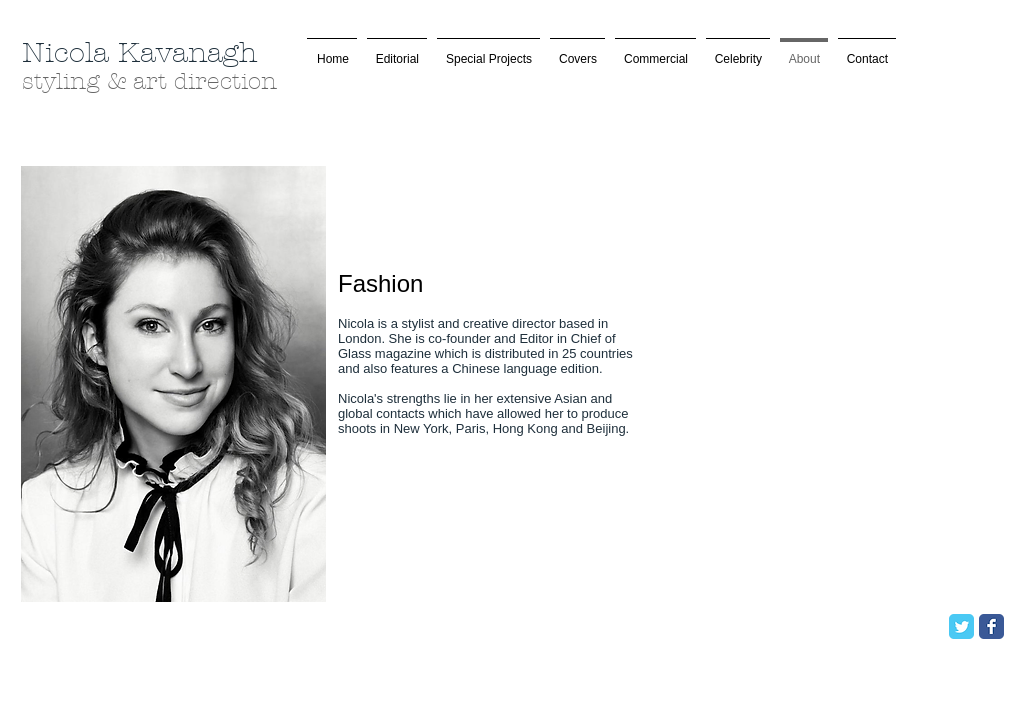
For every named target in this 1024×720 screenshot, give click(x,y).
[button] (488, 50)
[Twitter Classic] (961, 626)
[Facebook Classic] (991, 626)
